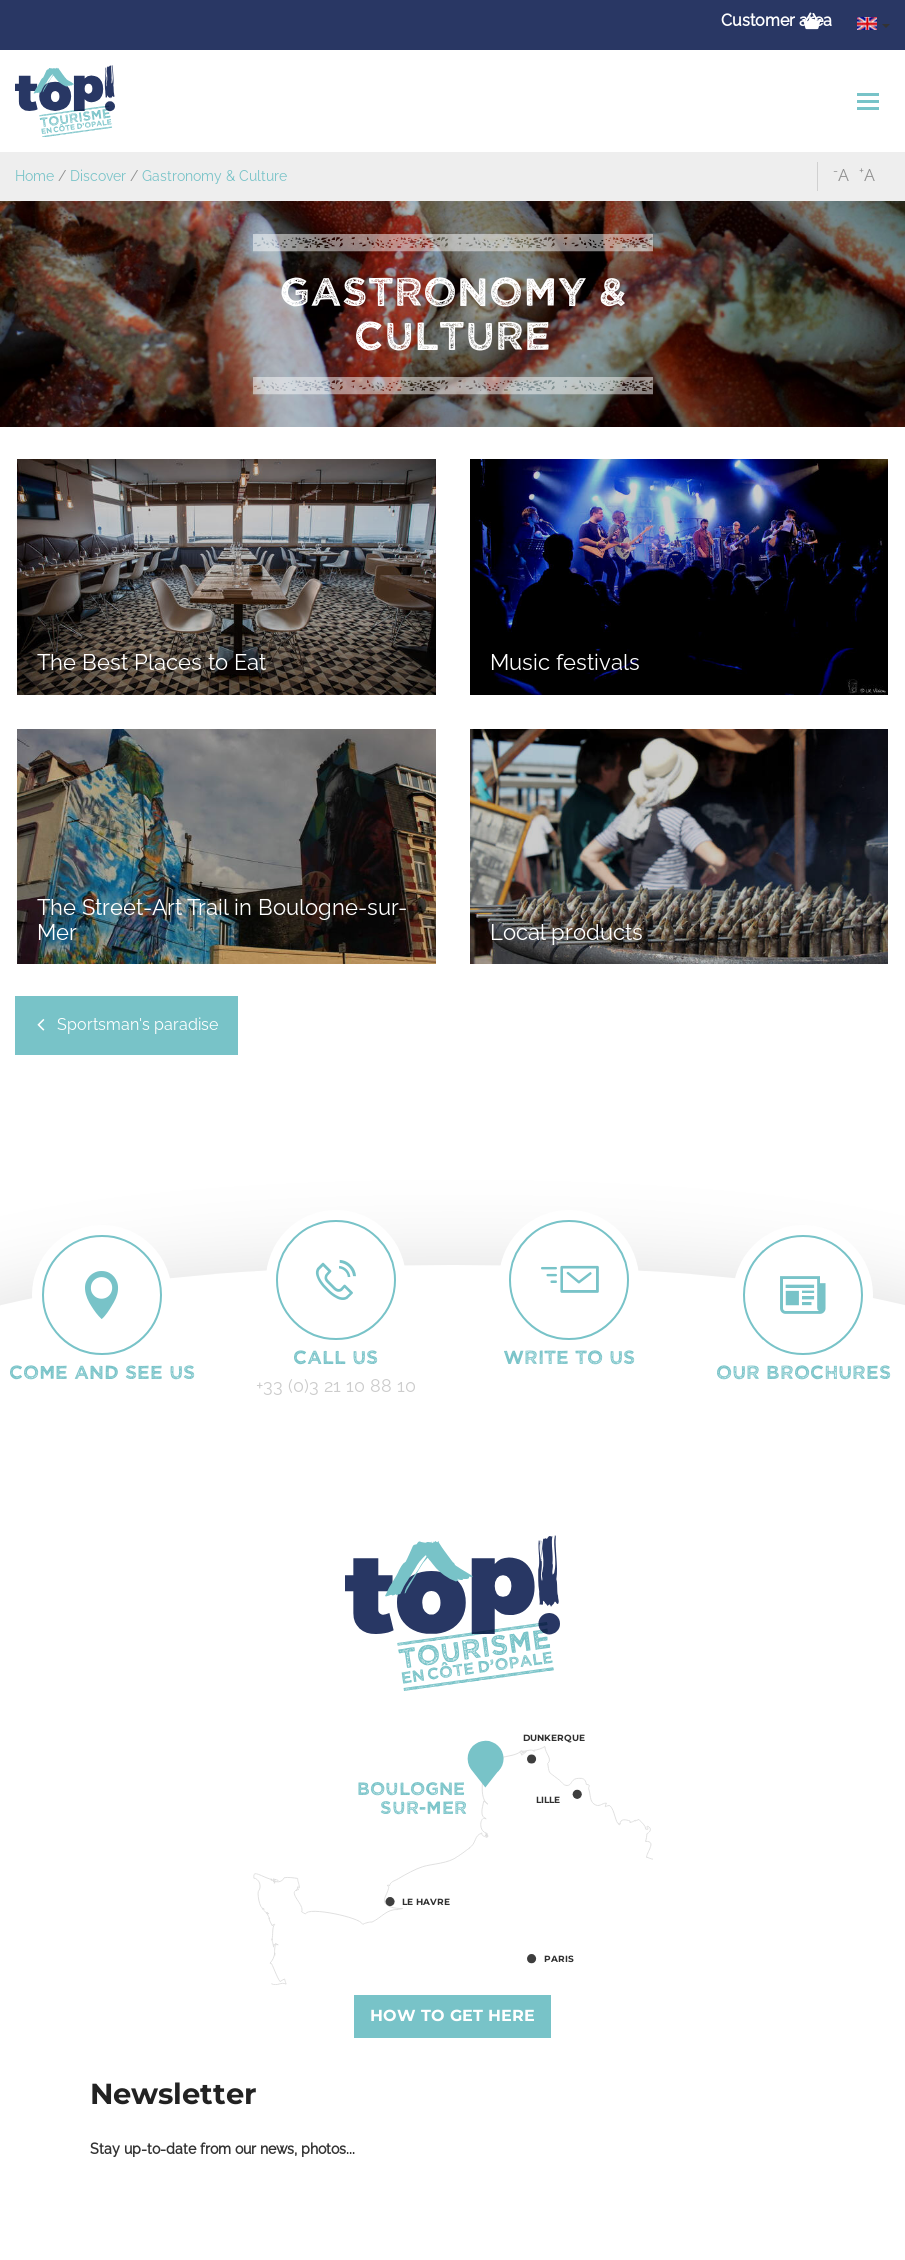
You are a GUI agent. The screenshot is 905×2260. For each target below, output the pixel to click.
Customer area (776, 20)
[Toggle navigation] (870, 101)
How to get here (452, 2015)
